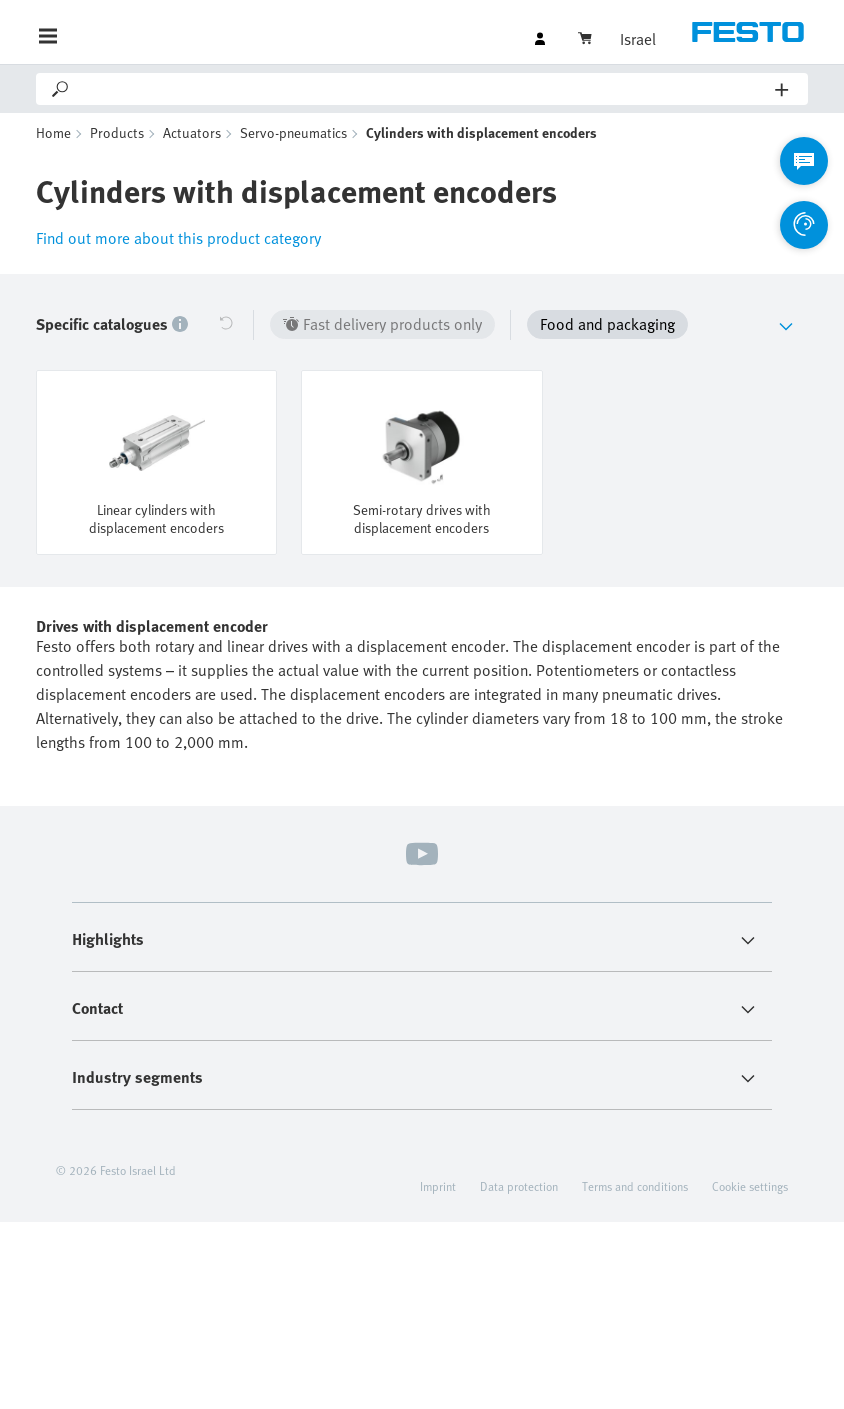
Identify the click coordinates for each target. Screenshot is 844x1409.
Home (53, 132)
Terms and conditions (635, 1186)
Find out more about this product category (178, 238)
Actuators (192, 132)
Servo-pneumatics (293, 132)
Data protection (519, 1186)
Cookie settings (750, 1186)
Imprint (438, 1186)
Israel (638, 39)
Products (117, 132)
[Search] (423, 89)
